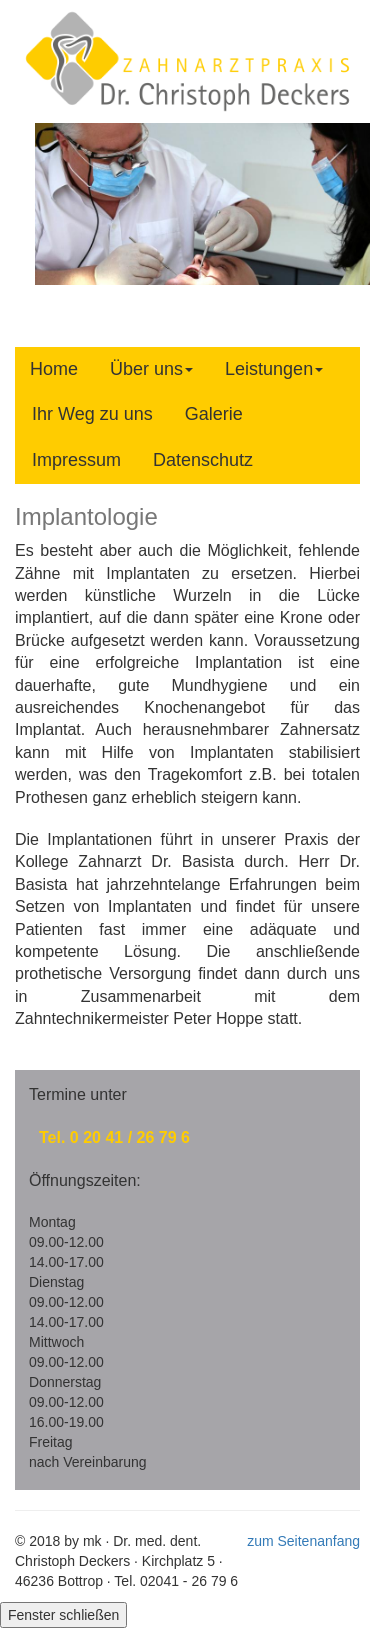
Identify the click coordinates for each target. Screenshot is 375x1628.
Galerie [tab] (214, 414)
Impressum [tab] (76, 460)
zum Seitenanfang (303, 1541)
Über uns (151, 369)
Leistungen (274, 369)
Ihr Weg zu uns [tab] (92, 414)
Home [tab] (54, 369)
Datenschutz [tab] (203, 460)
